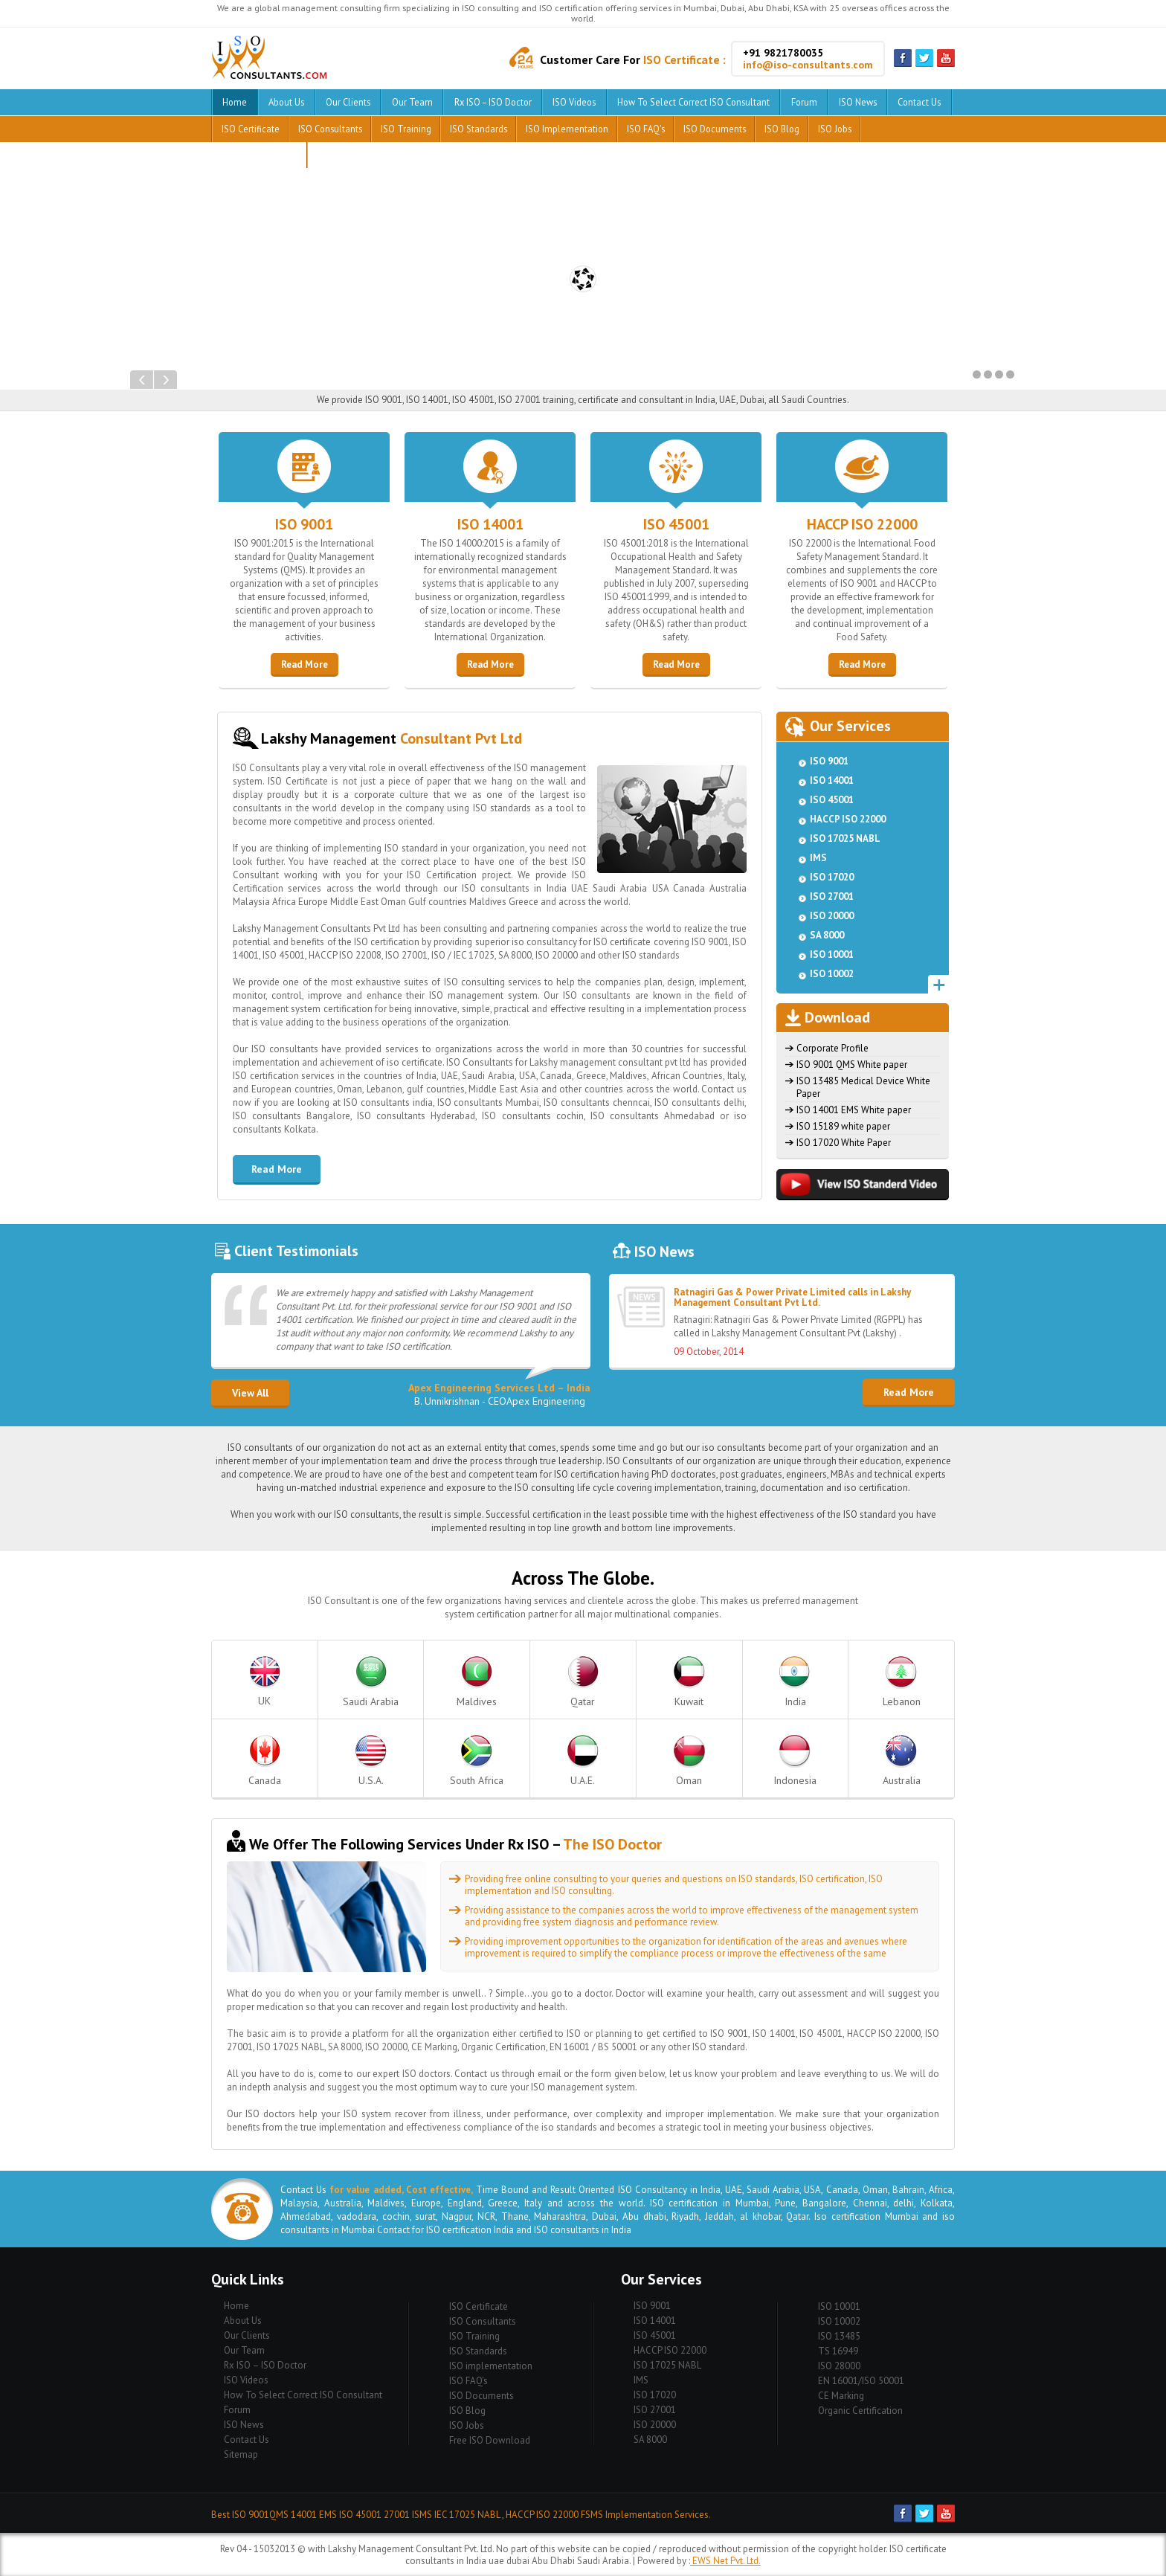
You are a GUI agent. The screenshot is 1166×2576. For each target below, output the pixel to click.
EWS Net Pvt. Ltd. (725, 2560)
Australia (902, 1761)
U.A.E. (583, 1761)
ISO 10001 (832, 954)
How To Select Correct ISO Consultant (693, 102)
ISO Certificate (251, 129)
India (795, 1682)
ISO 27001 (832, 896)
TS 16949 (838, 2351)
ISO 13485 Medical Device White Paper (863, 1087)
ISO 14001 (490, 524)
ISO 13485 (839, 2336)
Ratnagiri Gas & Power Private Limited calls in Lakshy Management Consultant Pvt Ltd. (792, 1297)
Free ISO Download (259, 155)
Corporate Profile (832, 1048)
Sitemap (241, 2454)
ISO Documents (714, 129)
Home (234, 102)
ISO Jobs (834, 129)
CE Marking (841, 2395)
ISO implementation (567, 129)
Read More (304, 664)
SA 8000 (827, 935)
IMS (818, 857)
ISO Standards (478, 129)
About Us (286, 102)
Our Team (412, 102)
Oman (689, 1761)
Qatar (583, 1682)
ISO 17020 (832, 877)
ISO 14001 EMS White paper (853, 1110)
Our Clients (348, 102)
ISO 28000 (839, 2366)
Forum (804, 102)
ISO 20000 (832, 915)
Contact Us (919, 102)
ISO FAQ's (646, 129)
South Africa (476, 1761)
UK (264, 1681)
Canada (264, 1761)
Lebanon (902, 1682)
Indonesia (794, 1761)
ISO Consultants (330, 129)
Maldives (477, 1682)
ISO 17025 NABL (845, 838)
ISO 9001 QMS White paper (851, 1064)
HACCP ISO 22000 (862, 524)
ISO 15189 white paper (843, 1126)
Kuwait (689, 1682)
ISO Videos (574, 102)
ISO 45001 (676, 524)
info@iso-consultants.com (808, 64)
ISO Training (406, 129)
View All (250, 1393)
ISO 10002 (832, 973)
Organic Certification (860, 2410)
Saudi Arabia (371, 1682)
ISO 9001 (304, 524)
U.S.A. (371, 1761)
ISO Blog (781, 129)
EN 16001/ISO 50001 (861, 2380)
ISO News (858, 102)
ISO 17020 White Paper (843, 1142)
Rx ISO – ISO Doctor (493, 102)
